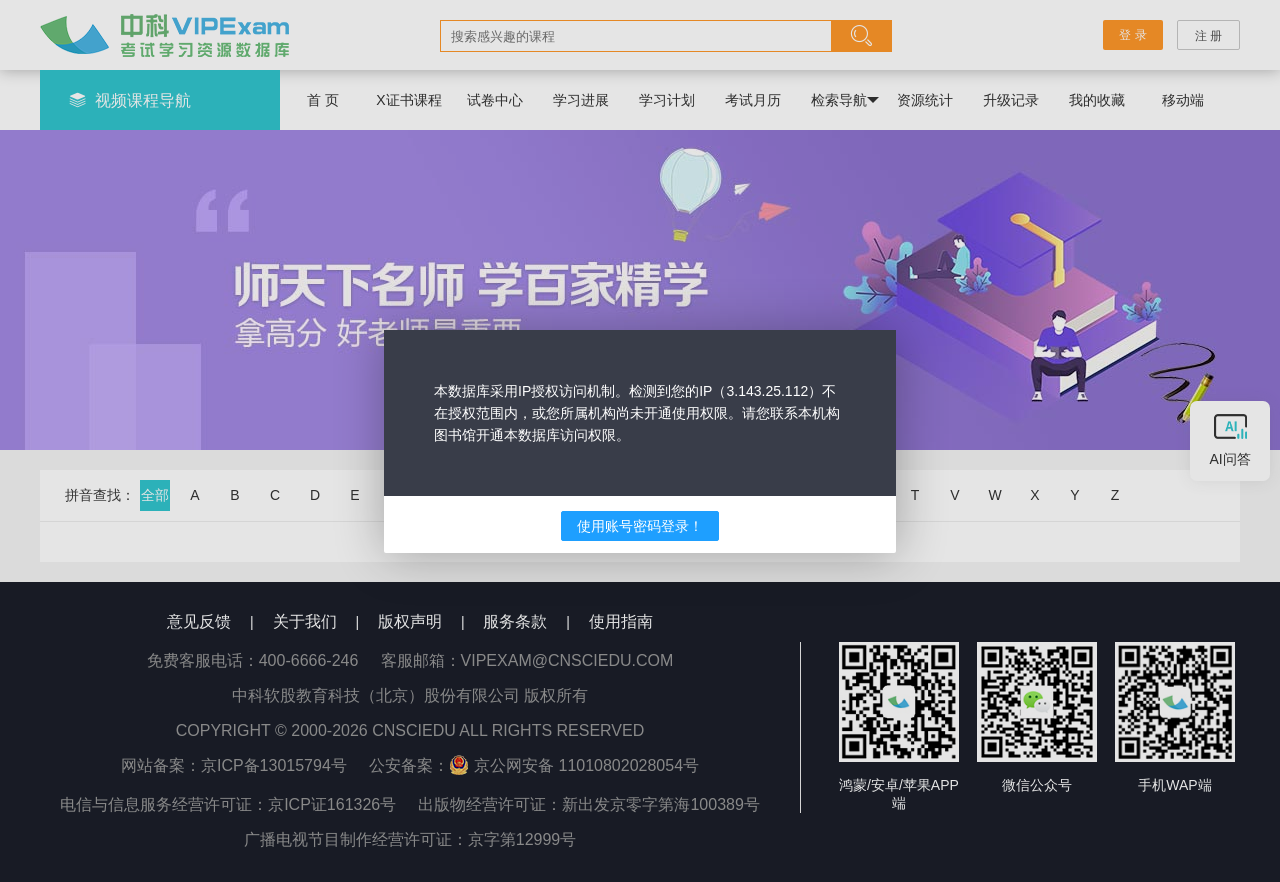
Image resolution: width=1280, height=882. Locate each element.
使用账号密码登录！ (640, 526)
